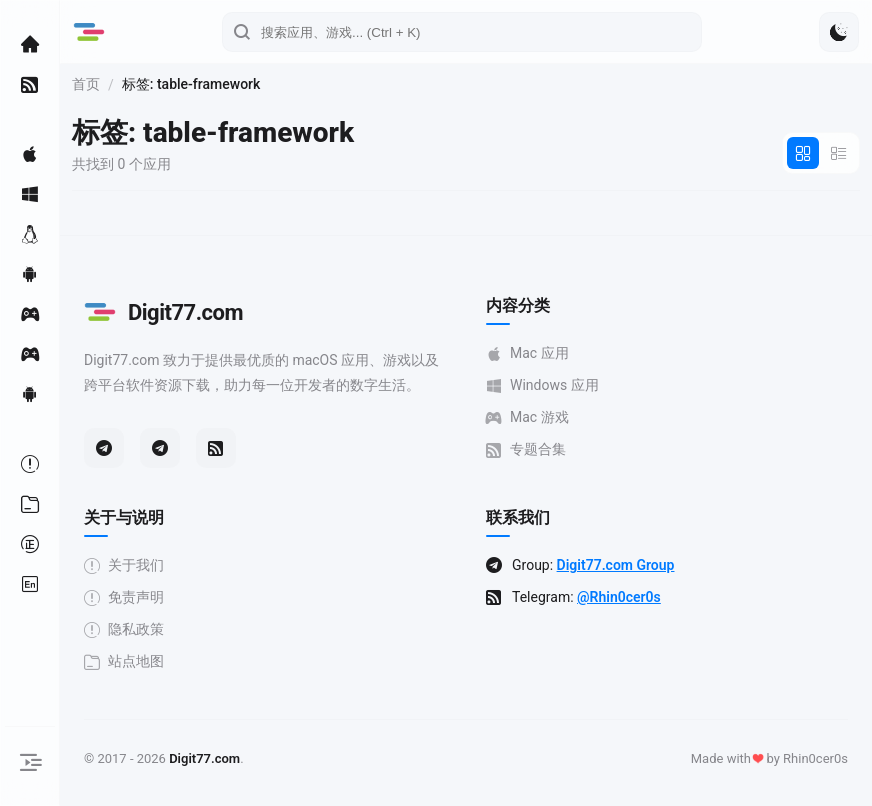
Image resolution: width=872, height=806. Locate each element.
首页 (86, 84)
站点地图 (124, 661)
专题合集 (526, 449)
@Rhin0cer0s (619, 597)
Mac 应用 (527, 353)
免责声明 (124, 597)
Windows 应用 (542, 385)
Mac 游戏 (527, 417)
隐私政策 (124, 629)
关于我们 (124, 565)
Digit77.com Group (616, 565)
